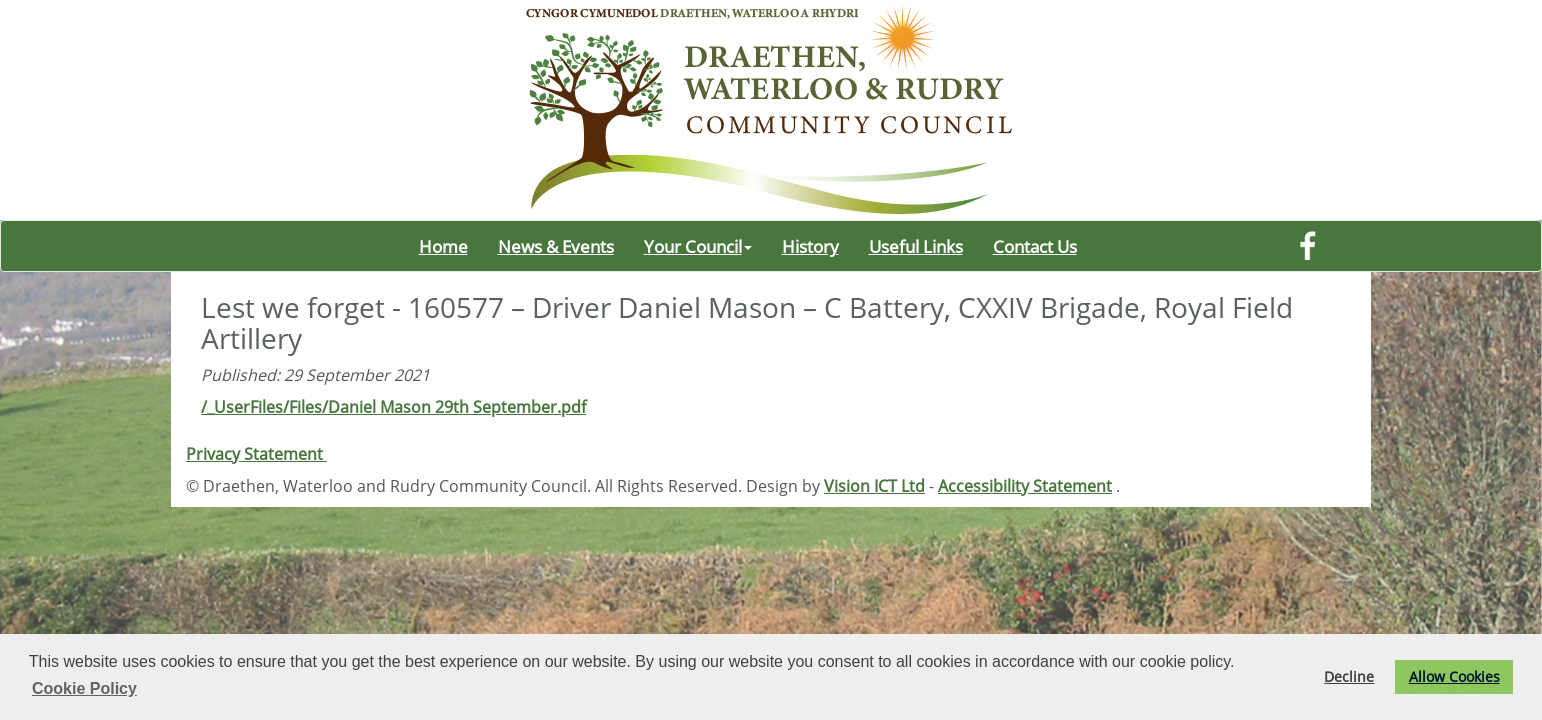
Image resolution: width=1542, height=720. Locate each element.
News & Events (556, 246)
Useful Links (916, 246)
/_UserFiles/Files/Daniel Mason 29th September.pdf (393, 407)
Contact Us (1035, 246)
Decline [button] (1349, 676)
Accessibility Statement (1025, 486)
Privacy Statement (256, 454)
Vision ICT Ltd (874, 486)
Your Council (698, 246)
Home (443, 246)
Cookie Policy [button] (84, 688)
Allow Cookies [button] (1454, 676)
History (810, 246)
